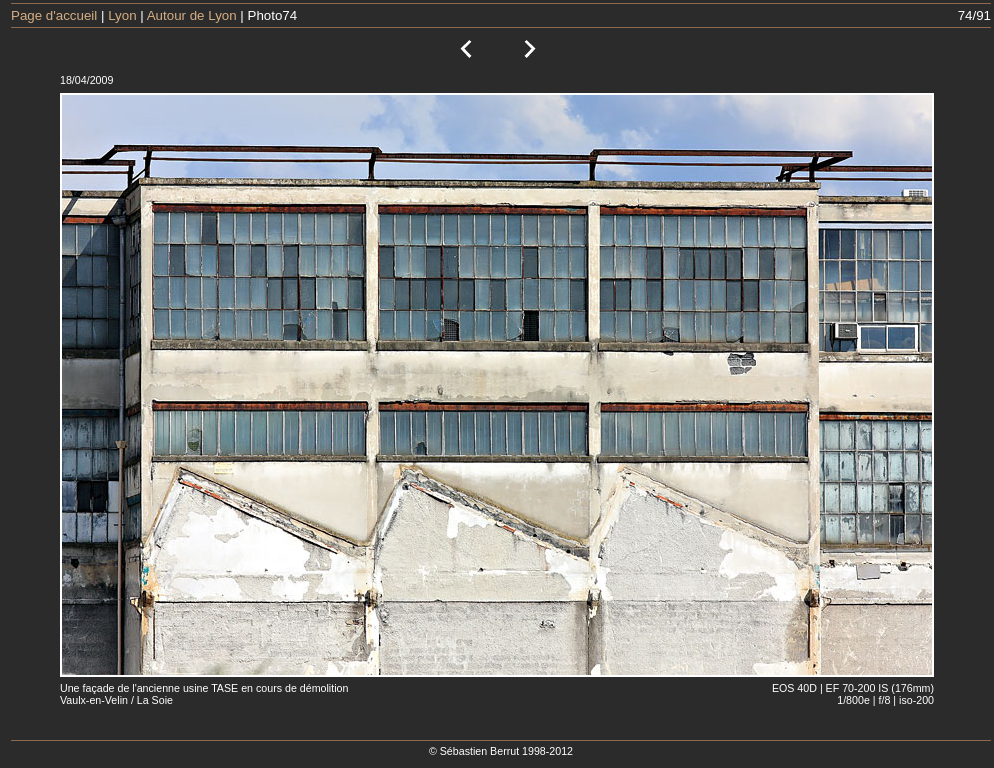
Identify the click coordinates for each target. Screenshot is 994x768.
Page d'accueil (54, 15)
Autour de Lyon (192, 15)
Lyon (122, 15)
